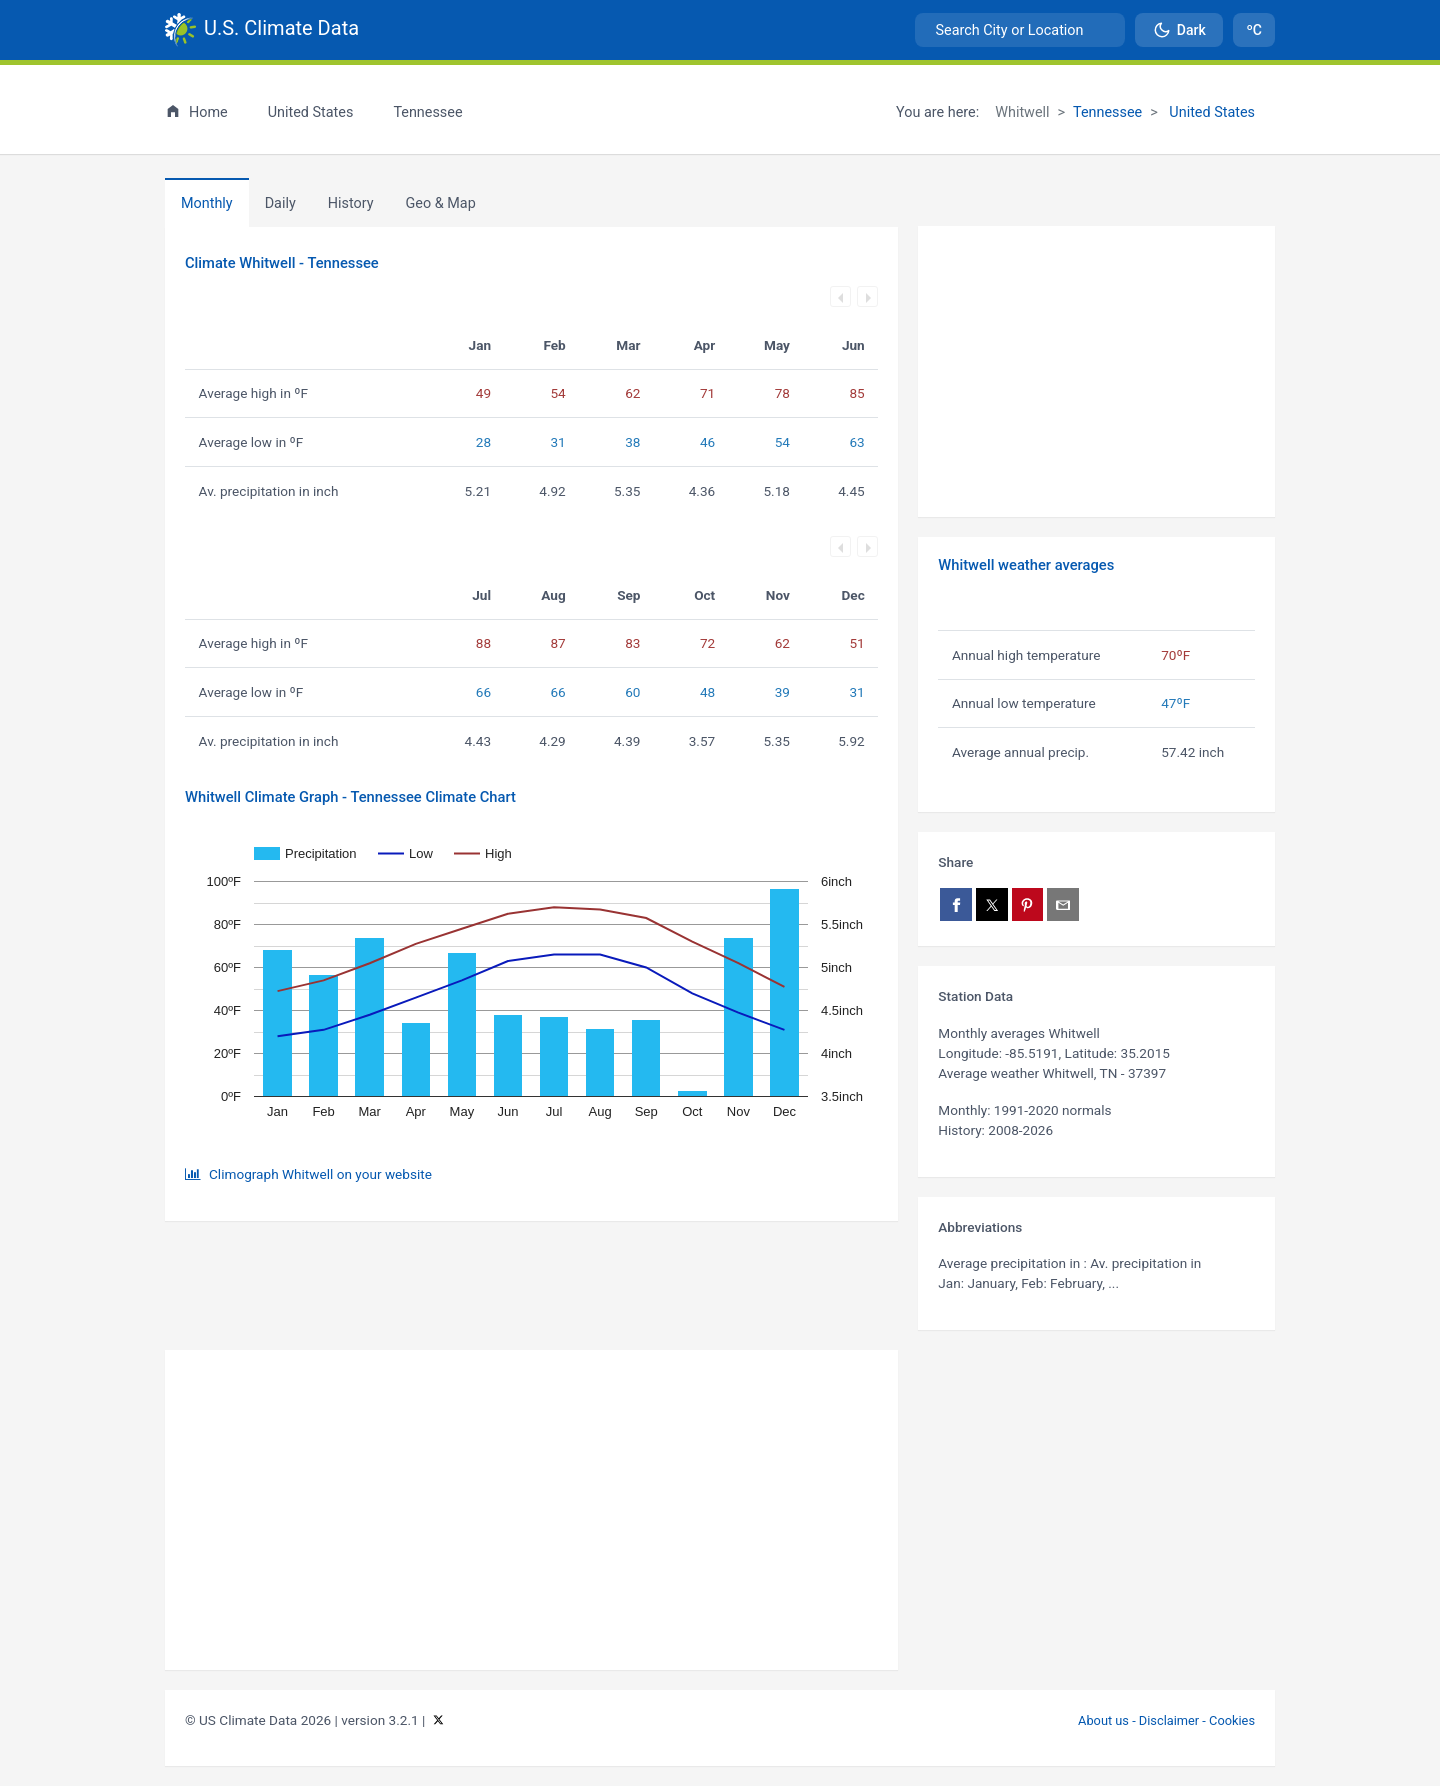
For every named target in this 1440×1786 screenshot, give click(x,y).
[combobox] (1020, 30)
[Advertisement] (1096, 372)
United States (1210, 112)
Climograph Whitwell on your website (320, 1174)
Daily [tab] (280, 203)
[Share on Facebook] (956, 904)
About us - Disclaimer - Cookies (1166, 1720)
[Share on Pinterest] (1028, 904)
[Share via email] (1063, 904)
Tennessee (1107, 112)
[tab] (351, 203)
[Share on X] (992, 904)
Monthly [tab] (207, 203)
